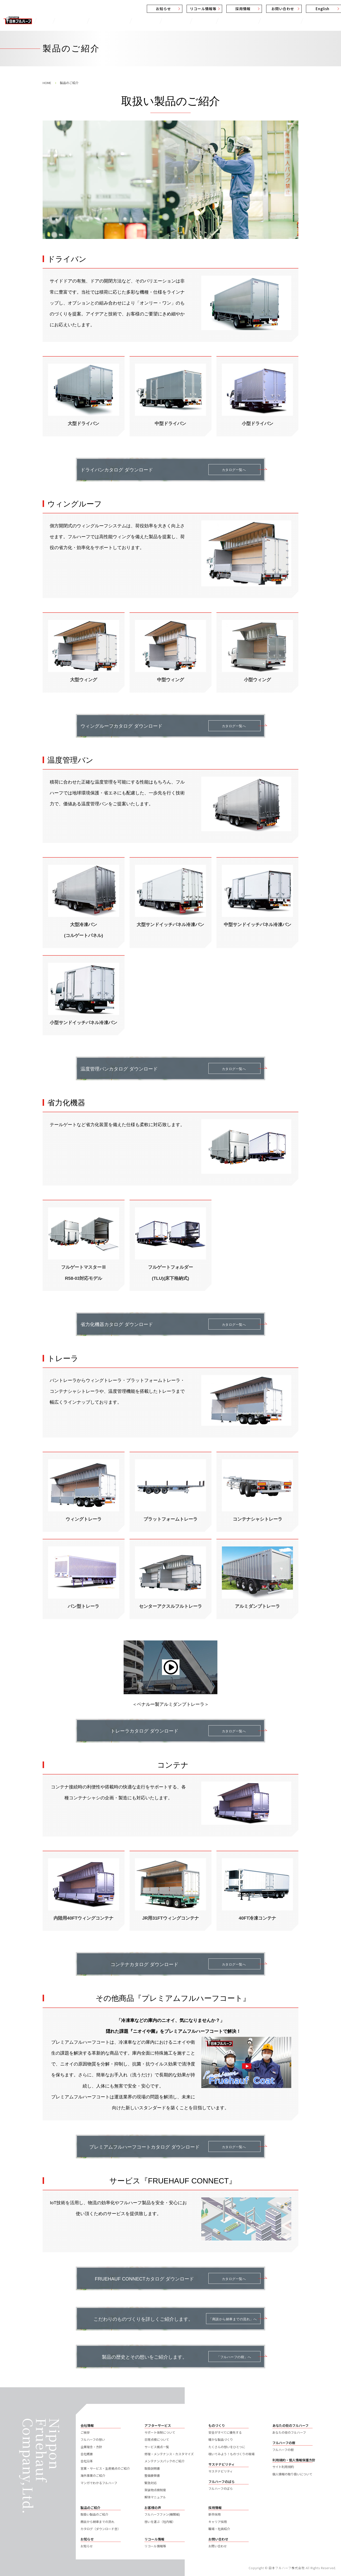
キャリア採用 (217, 2521)
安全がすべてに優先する (225, 2432)
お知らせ (158, 8)
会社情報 (213, 20)
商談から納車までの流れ (97, 2521)
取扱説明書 (152, 2468)
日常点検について (156, 2439)
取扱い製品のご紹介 (94, 2514)
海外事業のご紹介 (93, 2475)
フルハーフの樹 (318, 20)
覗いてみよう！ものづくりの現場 (231, 2454)
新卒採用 (214, 2514)
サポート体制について (159, 2432)
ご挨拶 (85, 2432)
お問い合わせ (277, 8)
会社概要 (87, 2454)
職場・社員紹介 (219, 2529)
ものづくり (188, 20)
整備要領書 (152, 2475)
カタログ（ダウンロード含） (101, 2529)
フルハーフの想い (93, 2439)
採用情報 (237, 8)
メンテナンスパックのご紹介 (164, 2461)
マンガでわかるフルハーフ (99, 2483)
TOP (72, 20)
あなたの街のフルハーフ (289, 2432)
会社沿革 (87, 2461)
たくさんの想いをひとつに (226, 2447)
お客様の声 (162, 20)
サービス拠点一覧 (156, 2447)
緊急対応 (150, 2483)
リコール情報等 (198, 8)
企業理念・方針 (91, 2447)
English (317, 8)
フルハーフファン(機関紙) (162, 2514)
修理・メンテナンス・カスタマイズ (169, 2454)
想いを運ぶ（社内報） (159, 2521)
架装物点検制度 (155, 2490)
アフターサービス (129, 20)
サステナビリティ (243, 20)
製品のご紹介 (95, 20)
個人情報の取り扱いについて (292, 2474)
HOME (47, 83)
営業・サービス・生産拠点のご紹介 (105, 2468)
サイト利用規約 (283, 2466)
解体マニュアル (155, 2497)
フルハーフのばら (281, 20)
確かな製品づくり (220, 2439)
